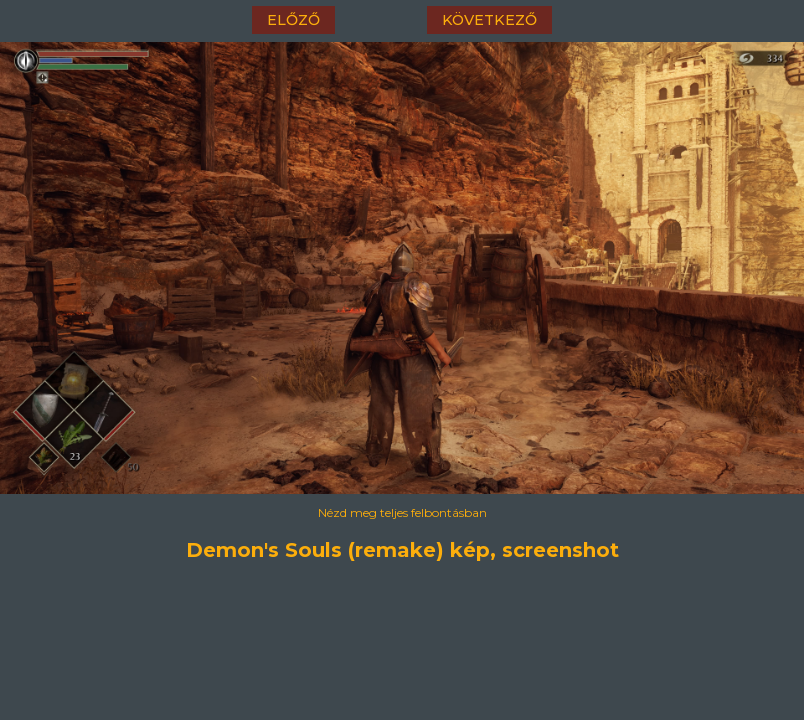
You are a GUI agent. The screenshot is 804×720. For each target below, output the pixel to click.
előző (293, 20)
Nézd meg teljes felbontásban (402, 512)
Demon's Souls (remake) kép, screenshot (402, 550)
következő (489, 20)
